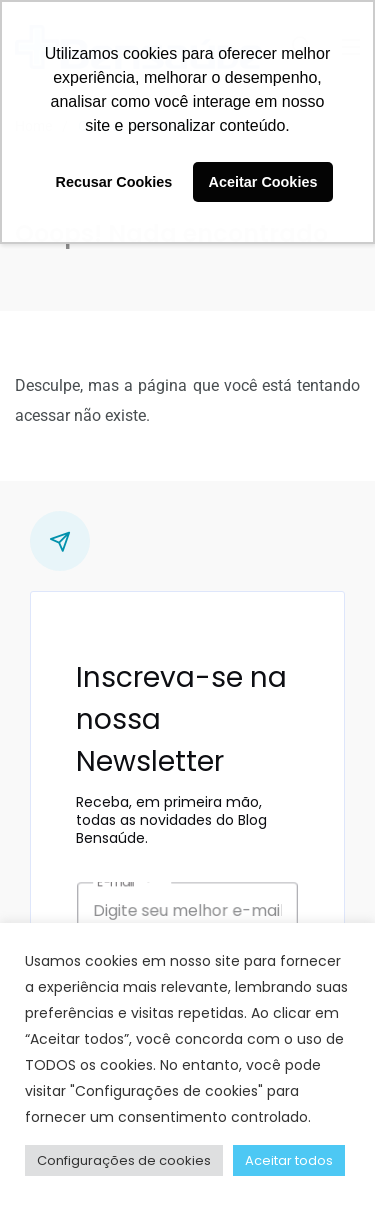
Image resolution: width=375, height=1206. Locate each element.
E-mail (142, 891)
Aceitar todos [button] (289, 1160)
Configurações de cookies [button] (124, 1160)
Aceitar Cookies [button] (263, 182)
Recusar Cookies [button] (114, 182)
